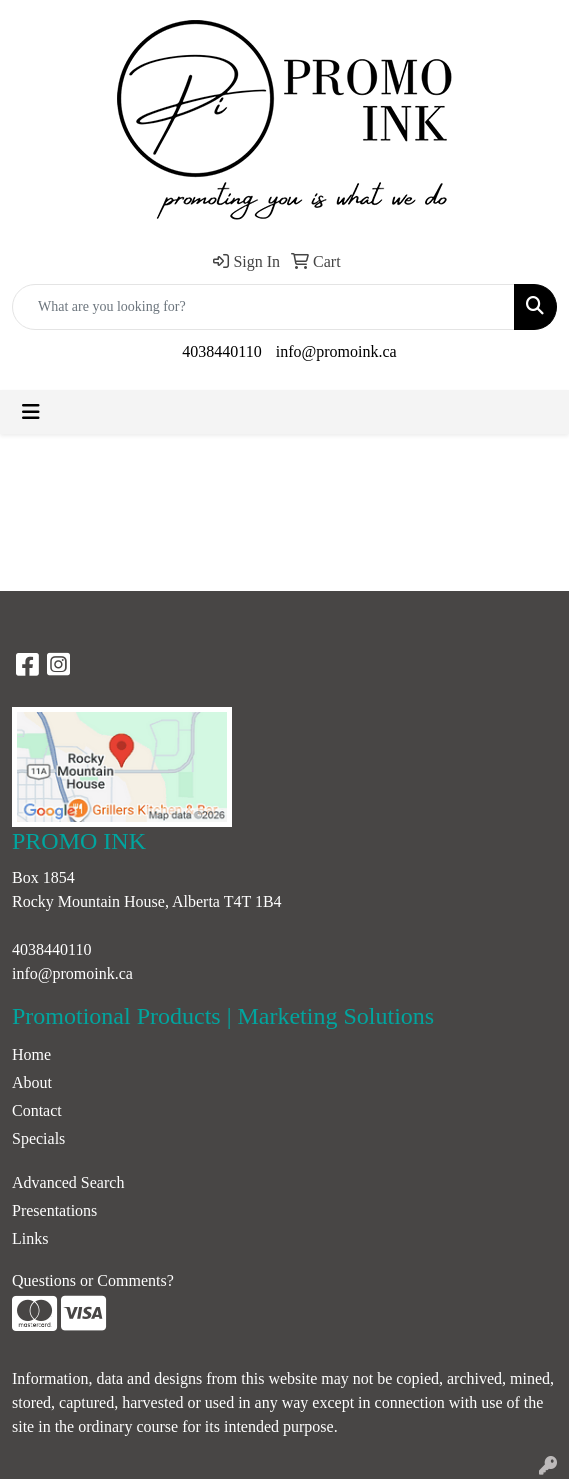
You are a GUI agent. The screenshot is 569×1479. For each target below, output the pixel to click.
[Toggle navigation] (31, 412)
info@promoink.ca (336, 351)
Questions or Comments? (93, 1280)
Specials (38, 1138)
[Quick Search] (263, 307)
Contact (37, 1110)
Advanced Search (68, 1182)
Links (30, 1238)
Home (31, 1054)
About (32, 1082)
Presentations (54, 1210)
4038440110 (221, 351)
